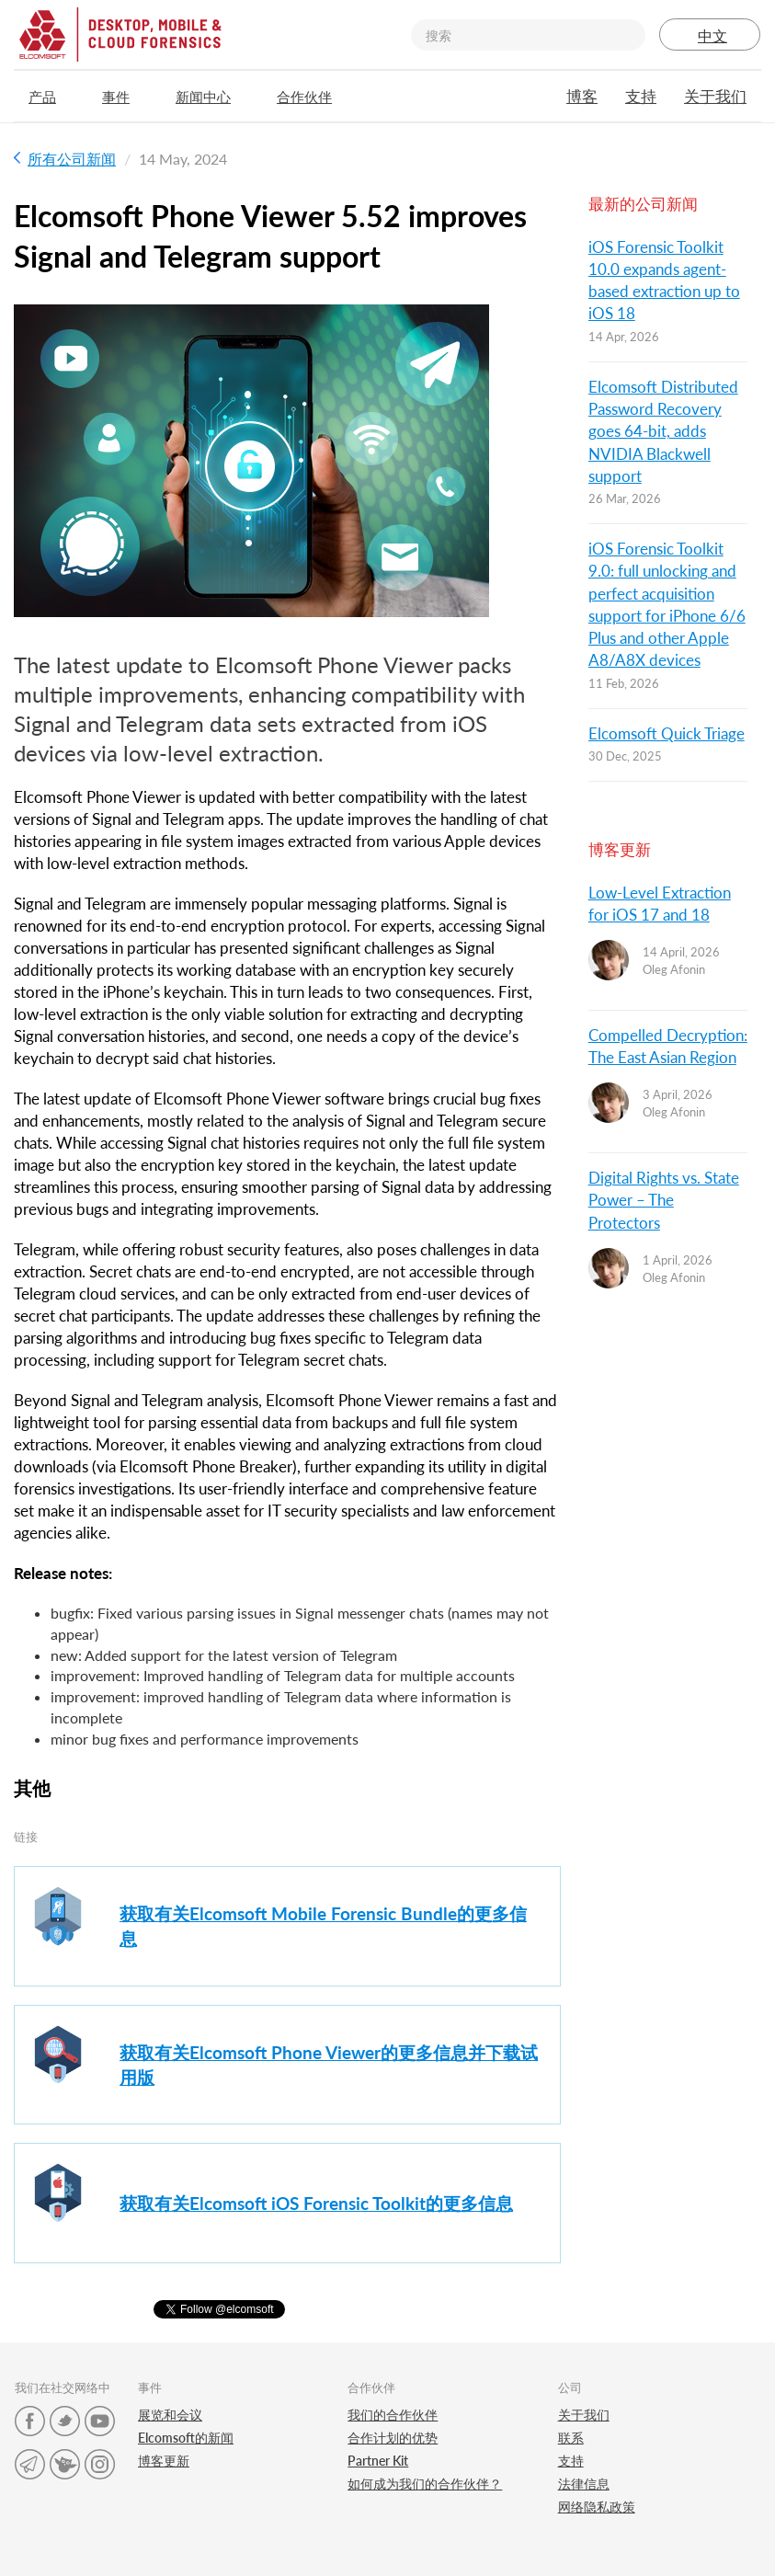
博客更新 (163, 2460)
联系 (571, 2437)
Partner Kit (378, 2460)
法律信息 (584, 2483)
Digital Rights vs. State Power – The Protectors (663, 1200)
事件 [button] (125, 96)
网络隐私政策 (596, 2506)
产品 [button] (51, 96)
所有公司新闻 (65, 158)
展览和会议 (170, 2414)
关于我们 (715, 96)
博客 (582, 96)
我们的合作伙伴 (393, 2414)
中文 (710, 35)
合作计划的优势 (393, 2437)
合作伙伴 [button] (313, 96)
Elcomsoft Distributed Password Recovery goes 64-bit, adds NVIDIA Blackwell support (663, 431)
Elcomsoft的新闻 (186, 2437)
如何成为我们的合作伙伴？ (425, 2483)
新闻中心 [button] (212, 96)
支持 (640, 96)
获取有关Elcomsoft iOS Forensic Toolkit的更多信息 (316, 2203)
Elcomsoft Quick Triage (666, 733)
